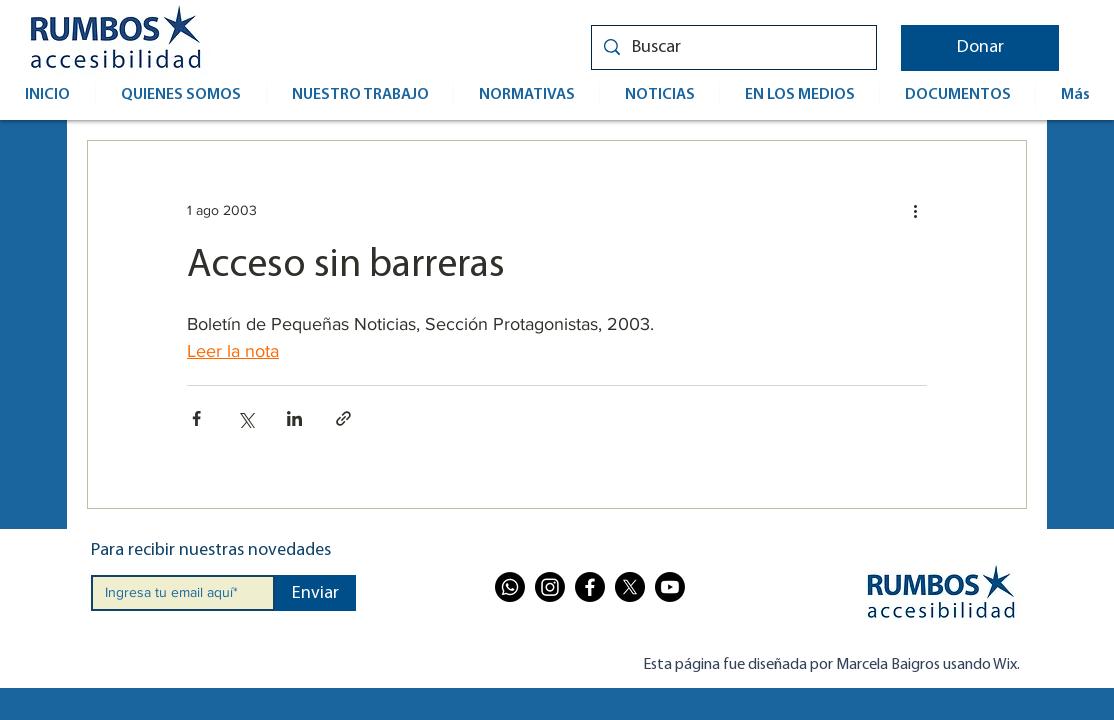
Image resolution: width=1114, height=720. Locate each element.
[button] (980, 48)
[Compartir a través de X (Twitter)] (245, 418)
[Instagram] (550, 587)
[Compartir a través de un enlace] (343, 418)
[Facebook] (590, 587)
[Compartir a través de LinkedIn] (294, 418)
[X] (630, 587)
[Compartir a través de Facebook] (196, 418)
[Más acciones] (915, 211)
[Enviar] (315, 593)
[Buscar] (733, 47)
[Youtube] (670, 587)
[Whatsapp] (510, 587)
